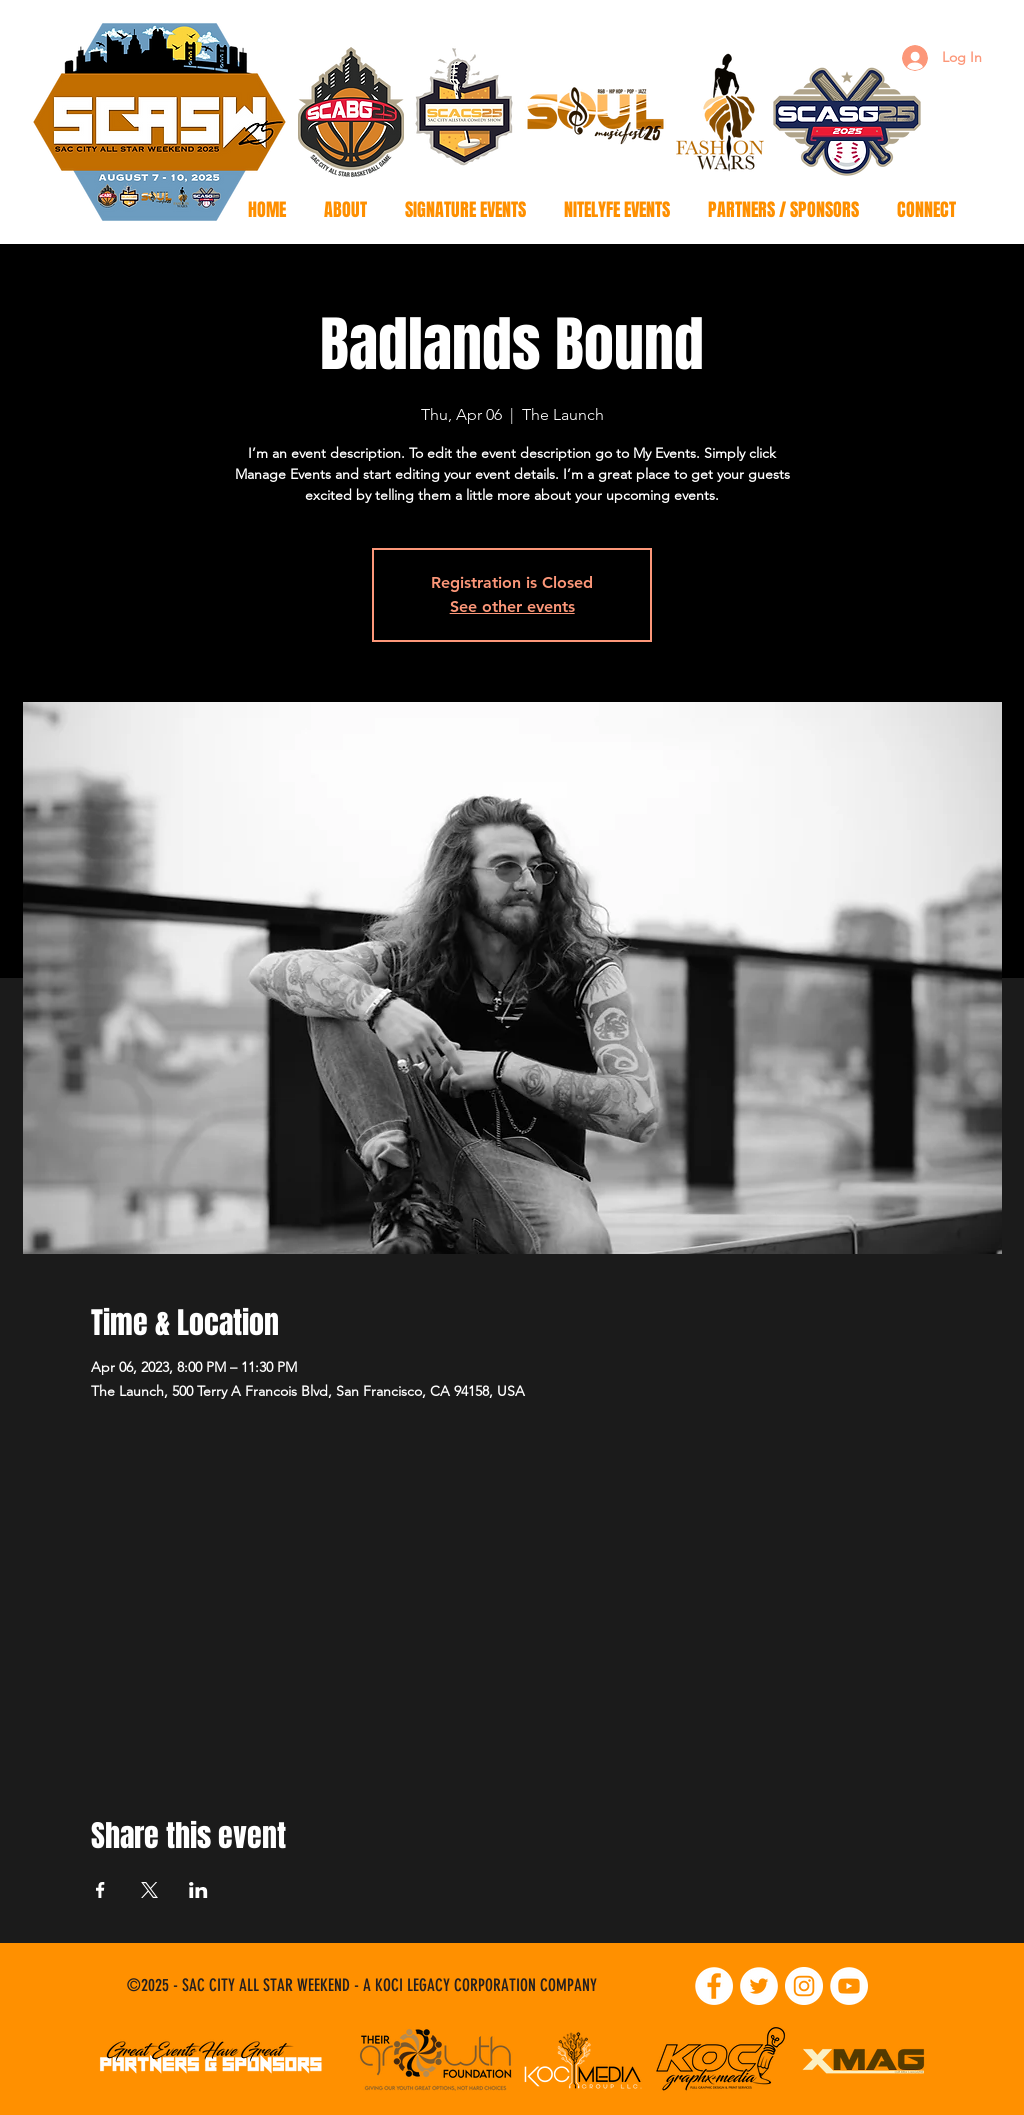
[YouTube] (849, 1986)
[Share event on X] (149, 1890)
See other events (512, 606)
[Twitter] (759, 1986)
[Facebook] (714, 1986)
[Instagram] (804, 1986)
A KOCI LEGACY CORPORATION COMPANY (480, 1985)
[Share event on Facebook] (100, 1890)
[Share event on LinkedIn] (198, 1890)
